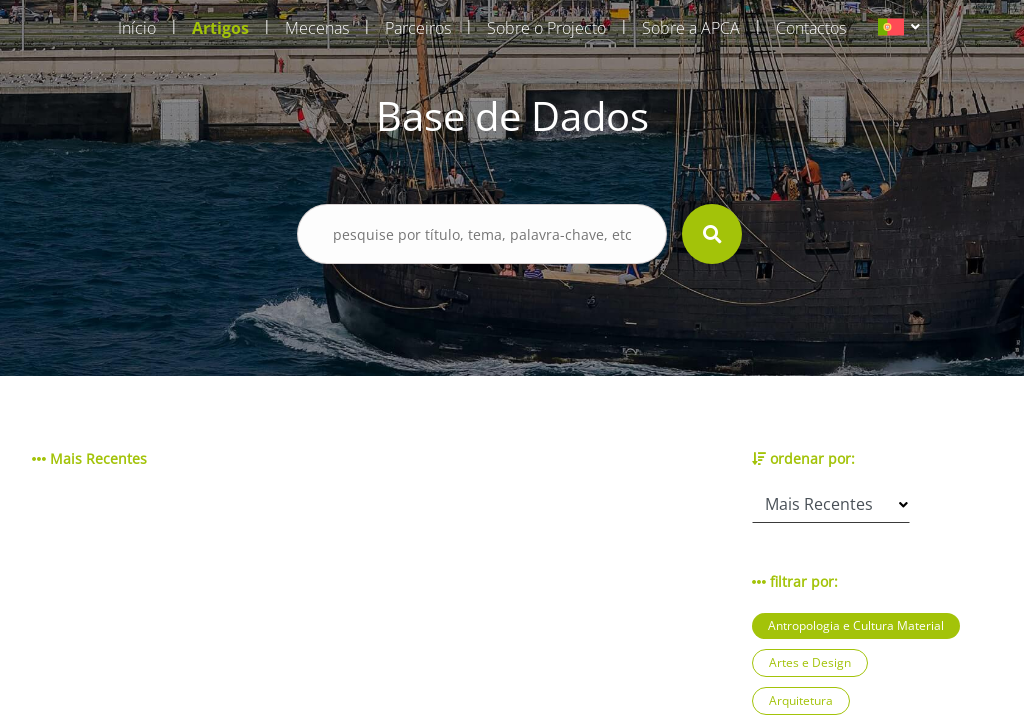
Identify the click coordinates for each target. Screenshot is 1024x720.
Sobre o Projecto (546, 28)
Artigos (220, 28)
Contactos (811, 28)
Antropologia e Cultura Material (856, 625)
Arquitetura (801, 700)
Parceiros (418, 28)
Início (137, 28)
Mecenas (317, 28)
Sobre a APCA (691, 28)
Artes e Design (810, 662)
